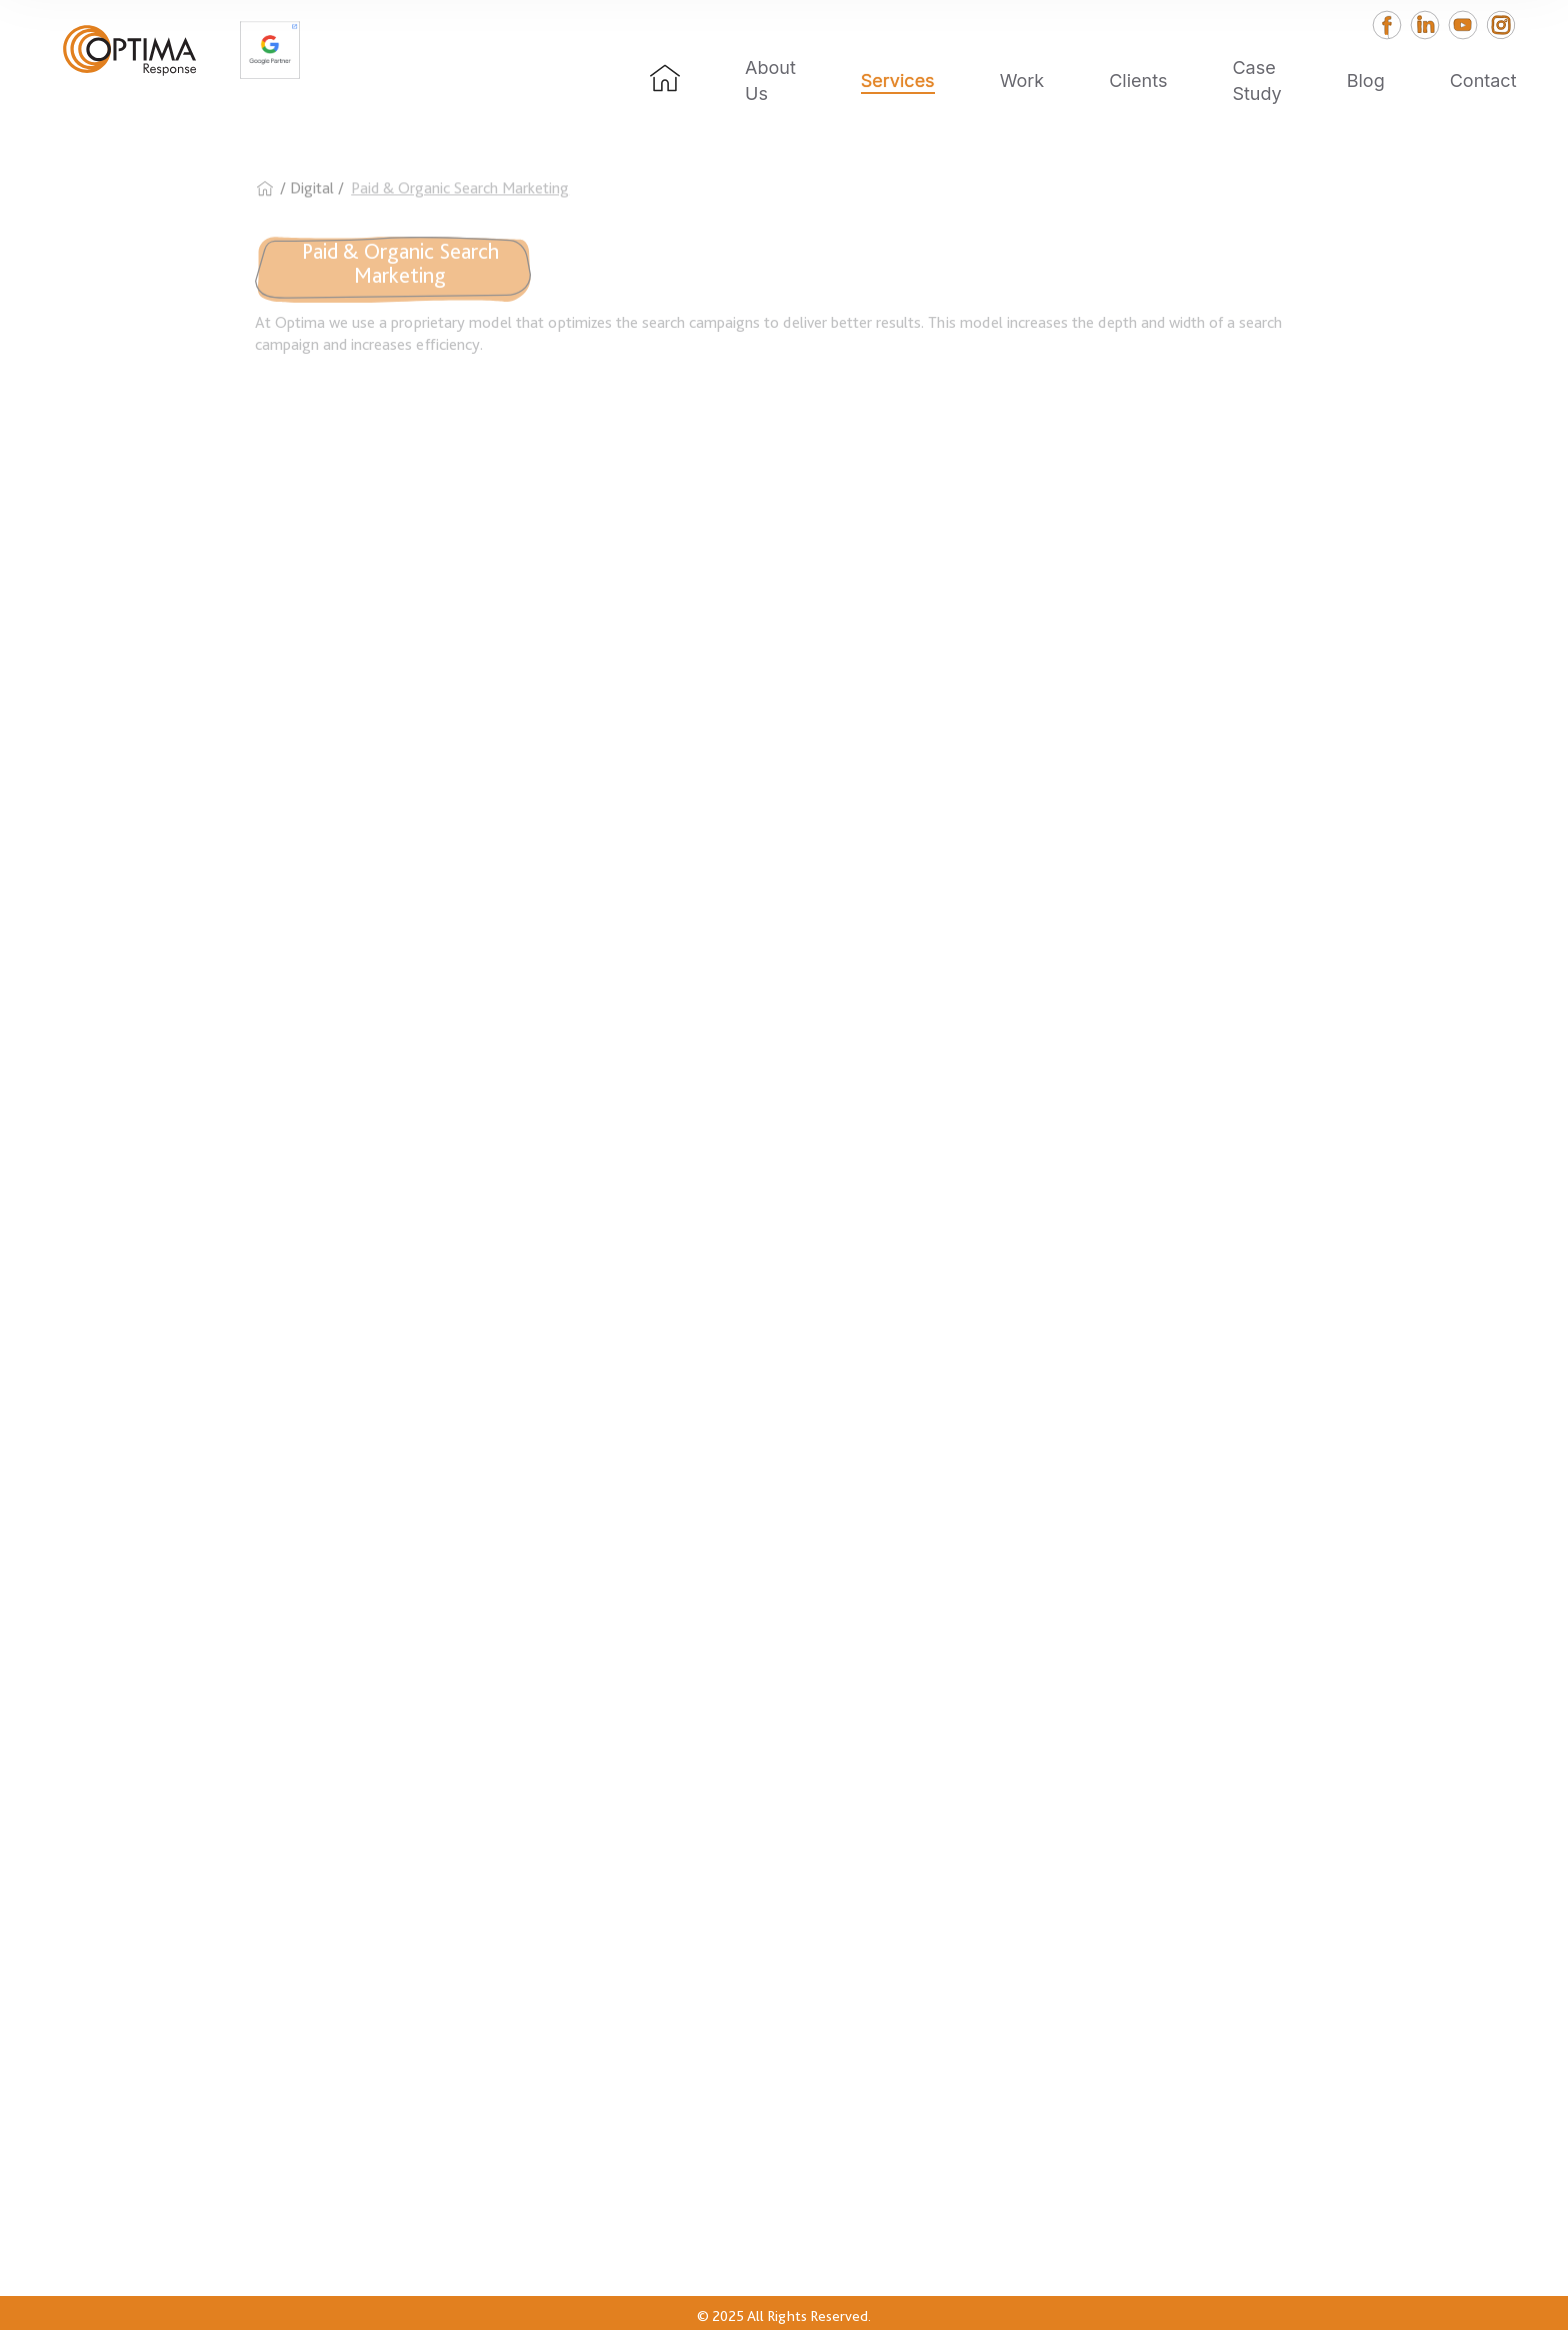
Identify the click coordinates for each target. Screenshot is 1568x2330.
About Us (770, 80)
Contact (1483, 80)
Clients (1138, 80)
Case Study (1256, 80)
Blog (1366, 80)
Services (898, 80)
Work (1022, 80)
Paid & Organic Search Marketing (460, 199)
